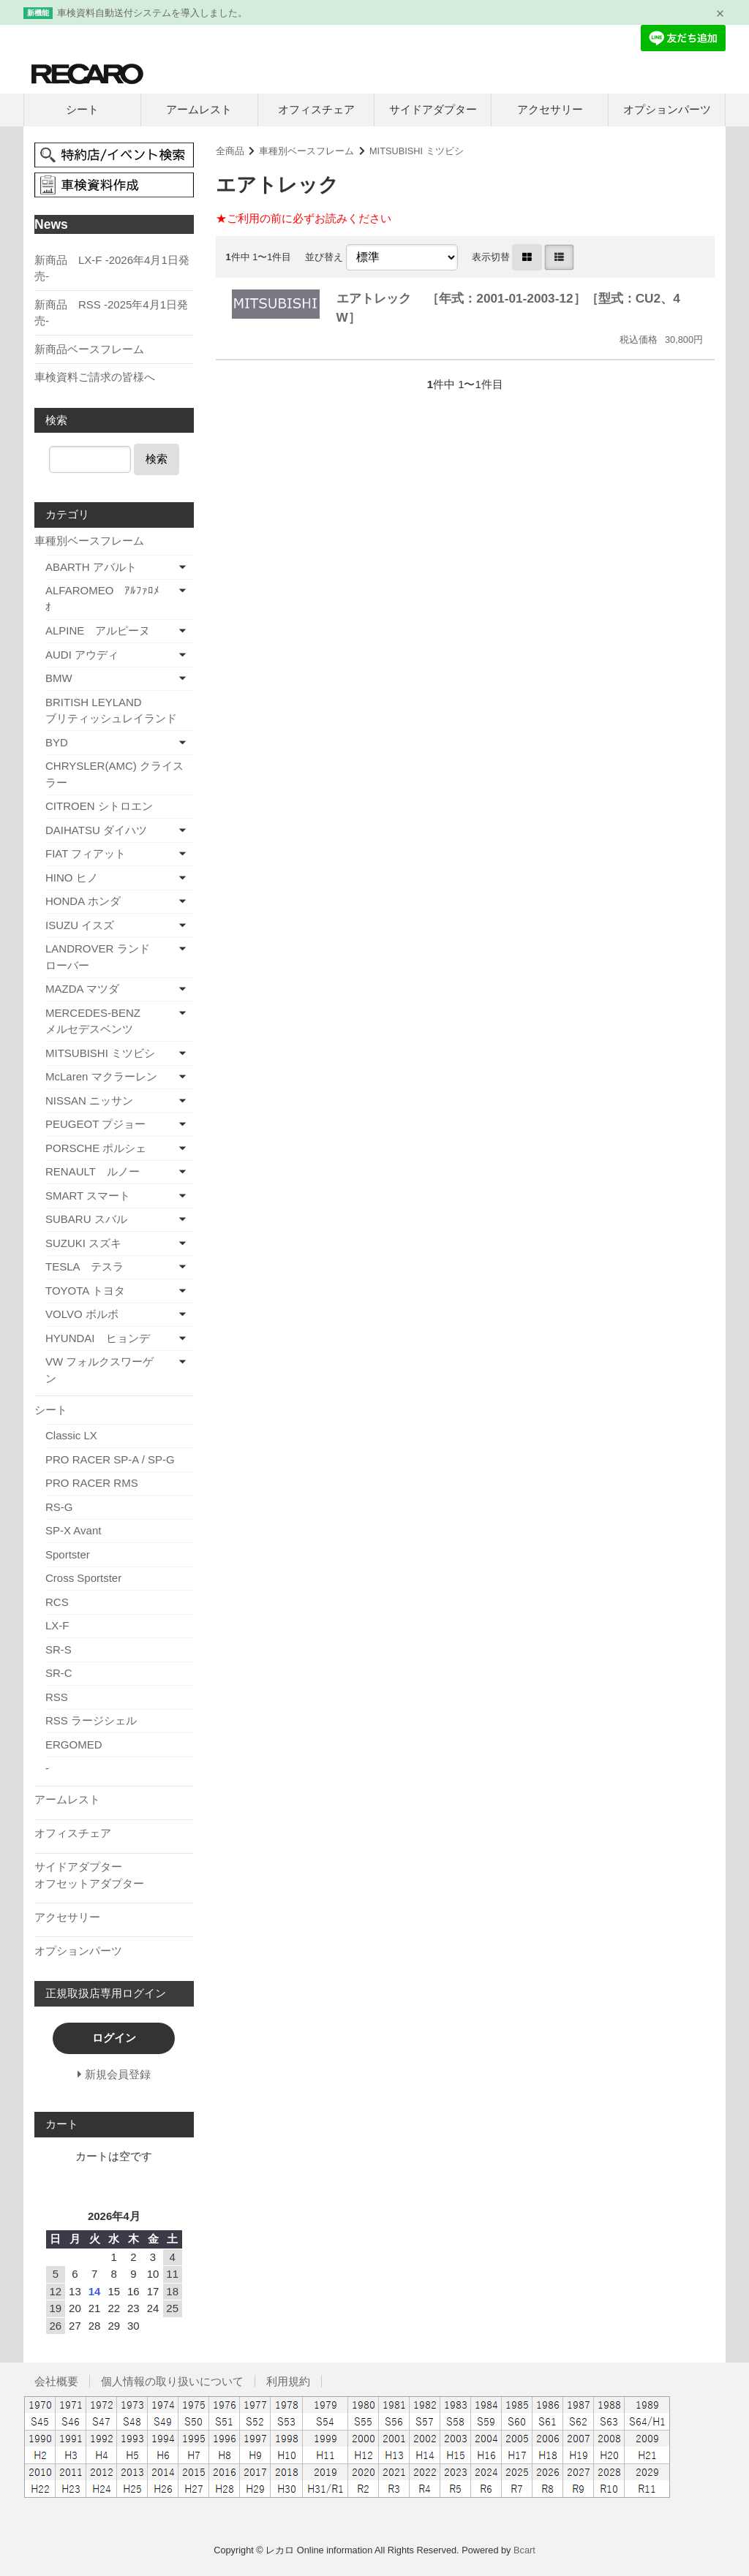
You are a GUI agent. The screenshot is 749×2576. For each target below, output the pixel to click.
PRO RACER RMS (91, 1483)
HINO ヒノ (71, 877)
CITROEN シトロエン (99, 806)
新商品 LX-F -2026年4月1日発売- (111, 268)
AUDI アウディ (81, 654)
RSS (56, 1697)
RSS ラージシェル (91, 1720)
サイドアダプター (433, 109)
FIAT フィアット (85, 853)
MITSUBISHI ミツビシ (416, 150)
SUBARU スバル (86, 1219)
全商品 (230, 150)
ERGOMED (73, 1744)
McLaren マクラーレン (101, 1076)
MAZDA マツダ (82, 988)
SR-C (58, 1673)
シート (82, 109)
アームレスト (199, 109)
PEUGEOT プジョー (95, 1124)
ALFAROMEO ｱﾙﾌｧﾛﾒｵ (102, 598)
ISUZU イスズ (79, 925)
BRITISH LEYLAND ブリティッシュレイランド (119, 710)
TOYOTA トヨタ (85, 1290)
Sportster (67, 1554)
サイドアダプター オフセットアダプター (114, 1875)
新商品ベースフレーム (89, 349)
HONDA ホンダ (83, 901)
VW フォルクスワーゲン (99, 1369)
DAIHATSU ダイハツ (96, 830)
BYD (56, 742)
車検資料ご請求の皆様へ (94, 377)
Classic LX (71, 1435)
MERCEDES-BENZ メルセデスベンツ (116, 1021)
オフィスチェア (316, 109)
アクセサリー (550, 109)
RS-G (59, 1507)
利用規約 (288, 2381)
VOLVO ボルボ (81, 1314)
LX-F (57, 1625)
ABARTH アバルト (91, 567)
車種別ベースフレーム (306, 150)
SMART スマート (87, 1195)
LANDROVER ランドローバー (97, 956)
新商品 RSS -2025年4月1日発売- (111, 312)
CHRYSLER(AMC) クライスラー (114, 774)
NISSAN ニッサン (89, 1100)
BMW (58, 678)
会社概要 (56, 2381)
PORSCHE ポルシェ (95, 1148)
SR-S (58, 1649)
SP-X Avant (73, 1530)
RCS (57, 1602)
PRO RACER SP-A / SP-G (110, 1459)
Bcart (524, 2550)
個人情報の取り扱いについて (172, 2381)
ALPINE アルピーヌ (97, 630)
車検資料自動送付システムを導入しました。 (152, 12)
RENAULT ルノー (92, 1171)
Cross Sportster (83, 1578)
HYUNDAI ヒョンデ (97, 1338)
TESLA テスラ (84, 1266)
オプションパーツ (667, 109)
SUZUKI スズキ (83, 1243)
